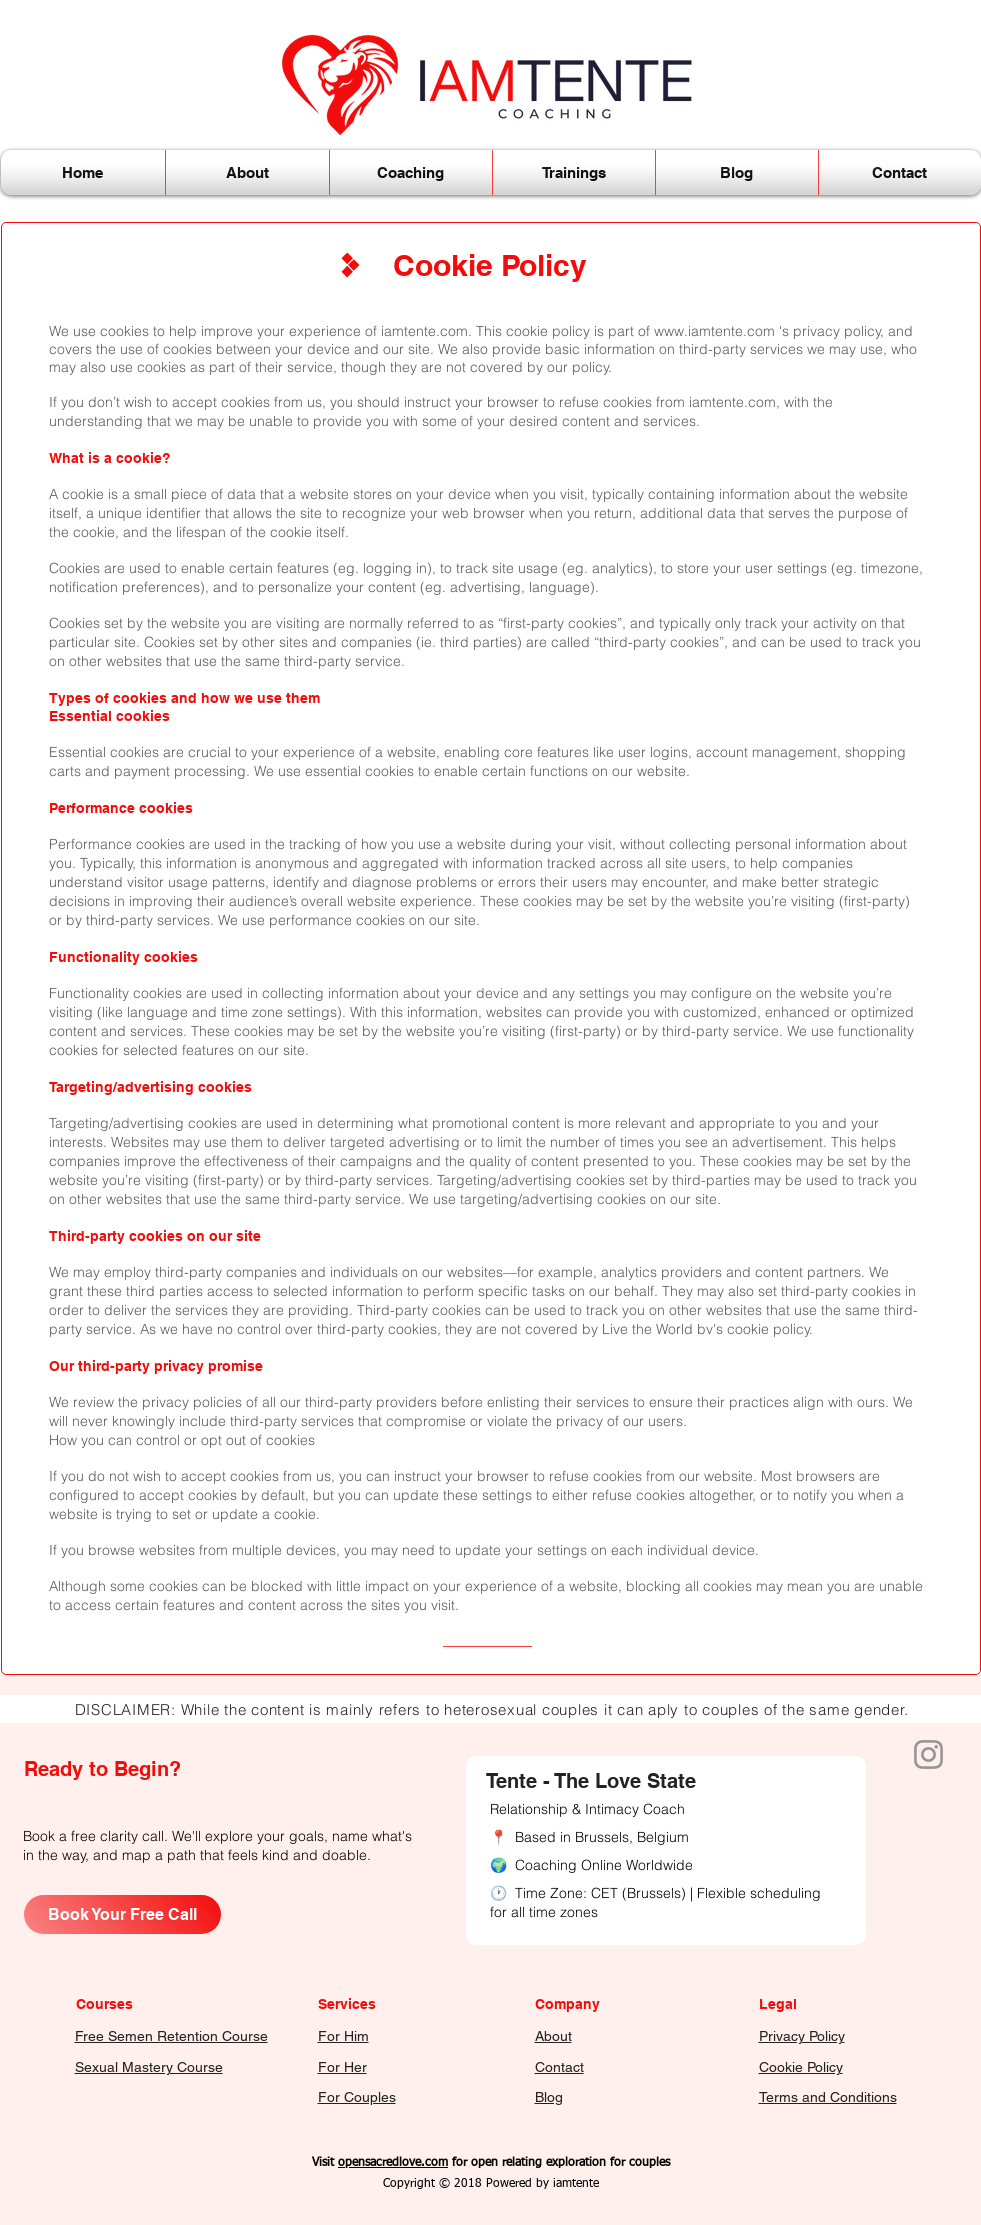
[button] (247, 172)
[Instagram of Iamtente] (928, 1754)
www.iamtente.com (714, 331)
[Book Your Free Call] (122, 1914)
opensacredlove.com (393, 2163)
